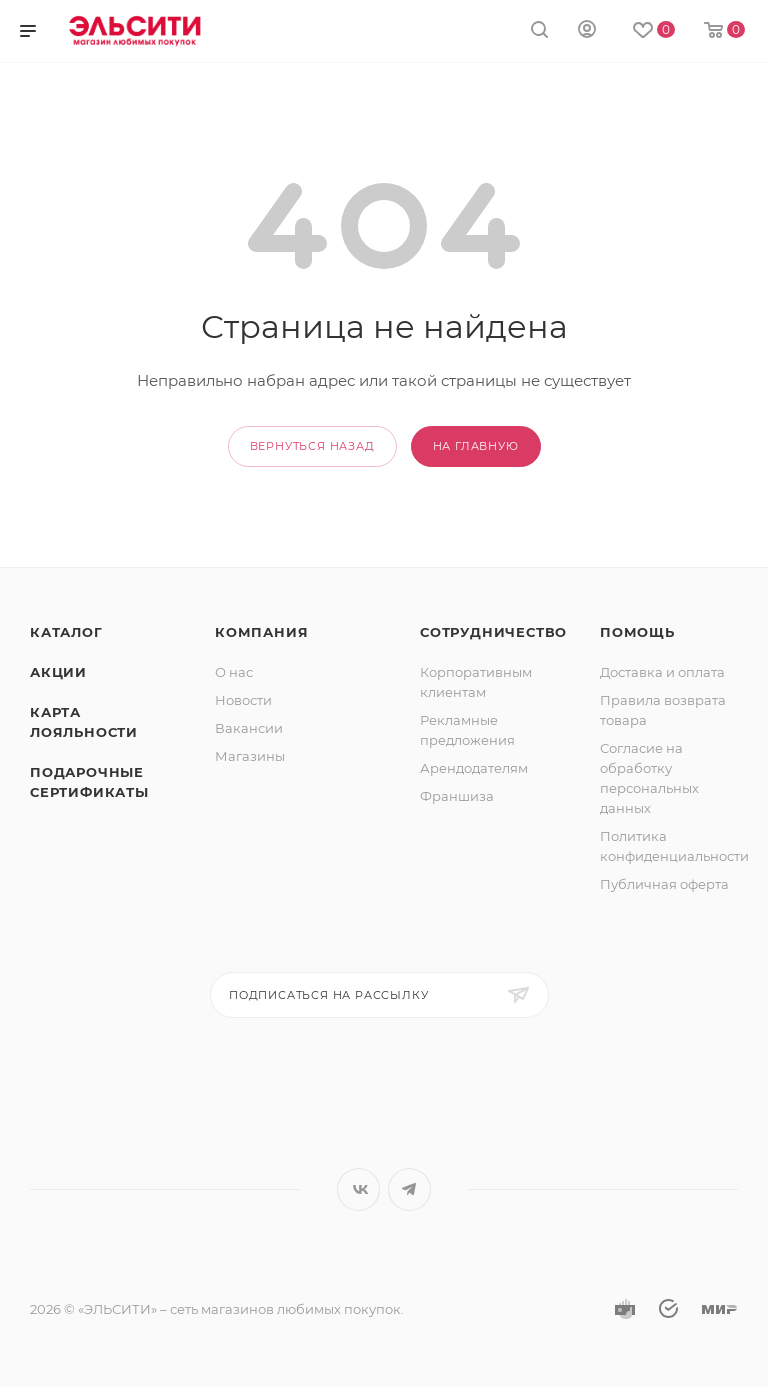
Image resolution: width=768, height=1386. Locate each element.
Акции (58, 672)
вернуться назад (312, 446)
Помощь (637, 632)
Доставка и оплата (662, 672)
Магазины (250, 756)
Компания (261, 632)
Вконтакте (358, 1189)
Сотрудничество (493, 632)
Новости (243, 700)
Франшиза (457, 796)
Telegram (409, 1189)
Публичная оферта (664, 884)
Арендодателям (474, 768)
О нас (234, 672)
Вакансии (249, 728)
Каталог (66, 632)
